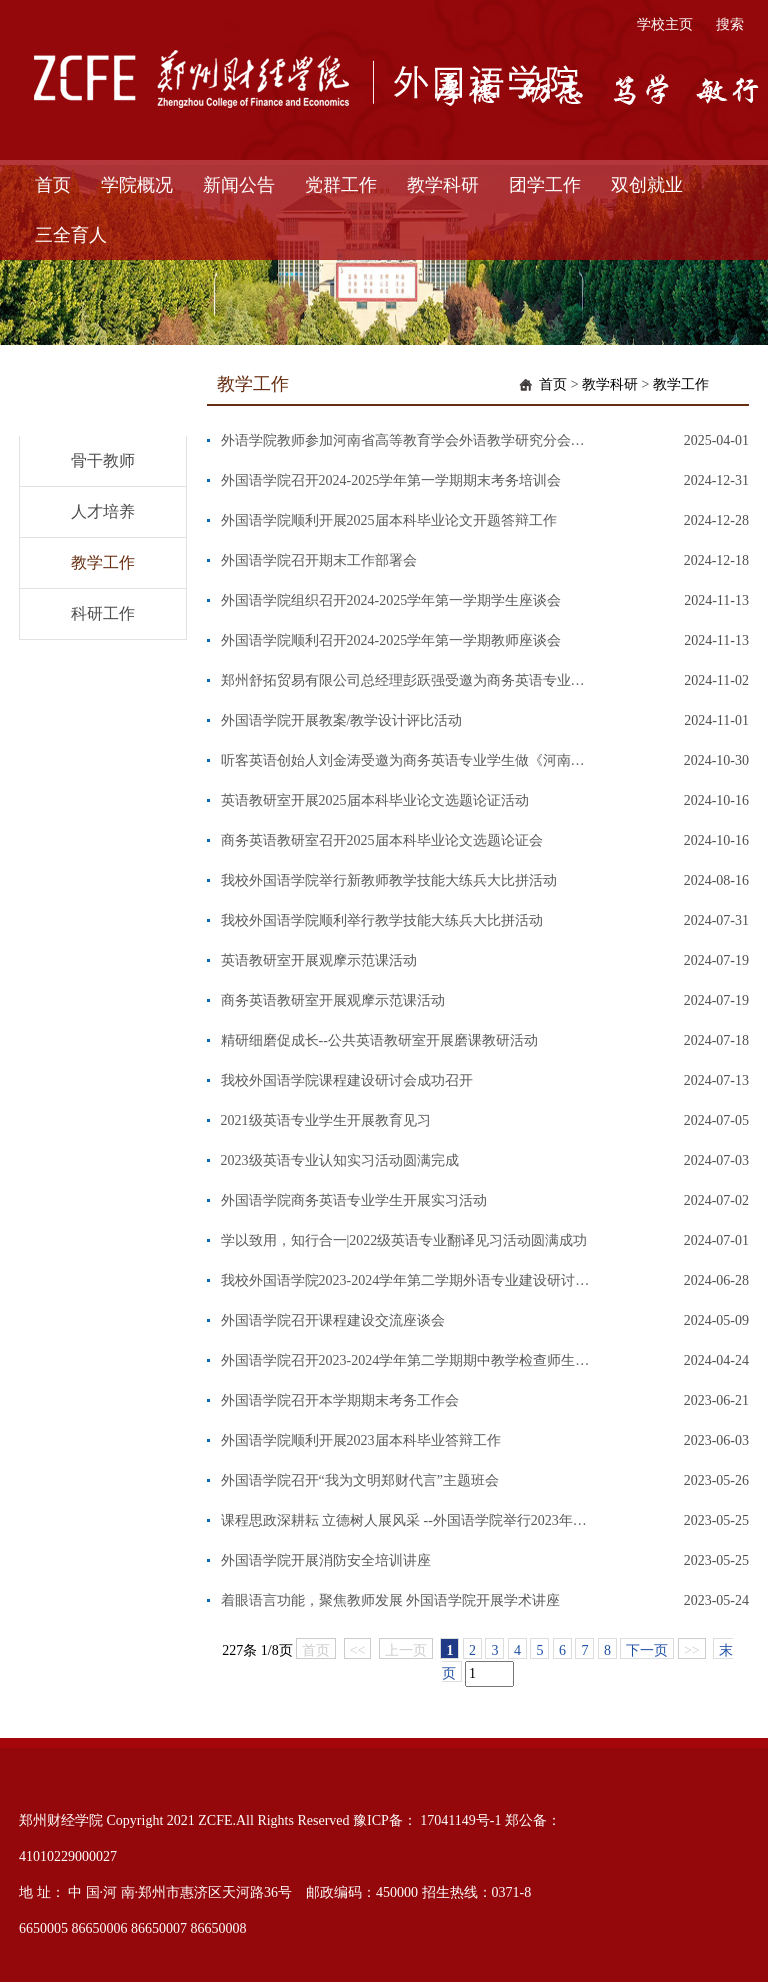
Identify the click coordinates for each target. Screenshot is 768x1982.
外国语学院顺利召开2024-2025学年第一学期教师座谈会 (391, 640)
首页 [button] (53, 185)
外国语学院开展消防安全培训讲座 (326, 1560)
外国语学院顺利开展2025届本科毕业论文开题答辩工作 (389, 520)
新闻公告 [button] (239, 185)
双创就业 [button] (647, 185)
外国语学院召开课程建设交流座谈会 (333, 1320)
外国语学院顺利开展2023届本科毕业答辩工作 (361, 1440)
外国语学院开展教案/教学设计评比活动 (342, 720)
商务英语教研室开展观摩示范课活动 (333, 1000)
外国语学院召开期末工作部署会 (319, 560)
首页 (553, 384)
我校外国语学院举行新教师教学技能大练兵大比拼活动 (389, 880)
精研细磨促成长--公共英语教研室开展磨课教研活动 (379, 1040)
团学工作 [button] (545, 185)
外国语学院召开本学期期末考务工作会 (340, 1400)
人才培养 (103, 511)
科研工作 (103, 613)
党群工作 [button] (341, 185)
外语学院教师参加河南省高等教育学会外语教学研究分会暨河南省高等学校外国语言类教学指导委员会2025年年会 (406, 440)
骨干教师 (103, 460)
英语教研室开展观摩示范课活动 (319, 960)
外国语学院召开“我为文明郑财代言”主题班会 (360, 1480)
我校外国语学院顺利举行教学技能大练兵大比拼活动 (382, 920)
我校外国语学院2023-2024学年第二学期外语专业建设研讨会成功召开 (406, 1280)
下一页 (647, 1650)
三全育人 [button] (71, 235)
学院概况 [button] (137, 185)
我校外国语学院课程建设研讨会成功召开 (347, 1080)
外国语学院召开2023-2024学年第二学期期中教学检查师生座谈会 (406, 1360)
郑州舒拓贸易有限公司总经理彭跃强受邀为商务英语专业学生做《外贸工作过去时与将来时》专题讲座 (406, 680)
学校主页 (665, 24)
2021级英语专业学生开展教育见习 (326, 1120)
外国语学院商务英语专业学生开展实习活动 (354, 1200)
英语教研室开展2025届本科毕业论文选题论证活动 (375, 800)
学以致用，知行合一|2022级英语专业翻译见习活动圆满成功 (404, 1240)
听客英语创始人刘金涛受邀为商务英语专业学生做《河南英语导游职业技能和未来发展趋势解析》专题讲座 (406, 760)
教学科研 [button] (443, 185)
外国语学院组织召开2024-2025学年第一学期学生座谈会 (391, 600)
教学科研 (610, 384)
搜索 (730, 24)
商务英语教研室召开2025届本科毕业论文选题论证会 (382, 840)
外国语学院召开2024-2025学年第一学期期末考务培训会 (391, 480)
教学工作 (103, 562)
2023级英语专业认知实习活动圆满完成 (340, 1160)
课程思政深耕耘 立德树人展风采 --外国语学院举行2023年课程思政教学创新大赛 (406, 1520)
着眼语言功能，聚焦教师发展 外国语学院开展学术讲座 (391, 1600)
